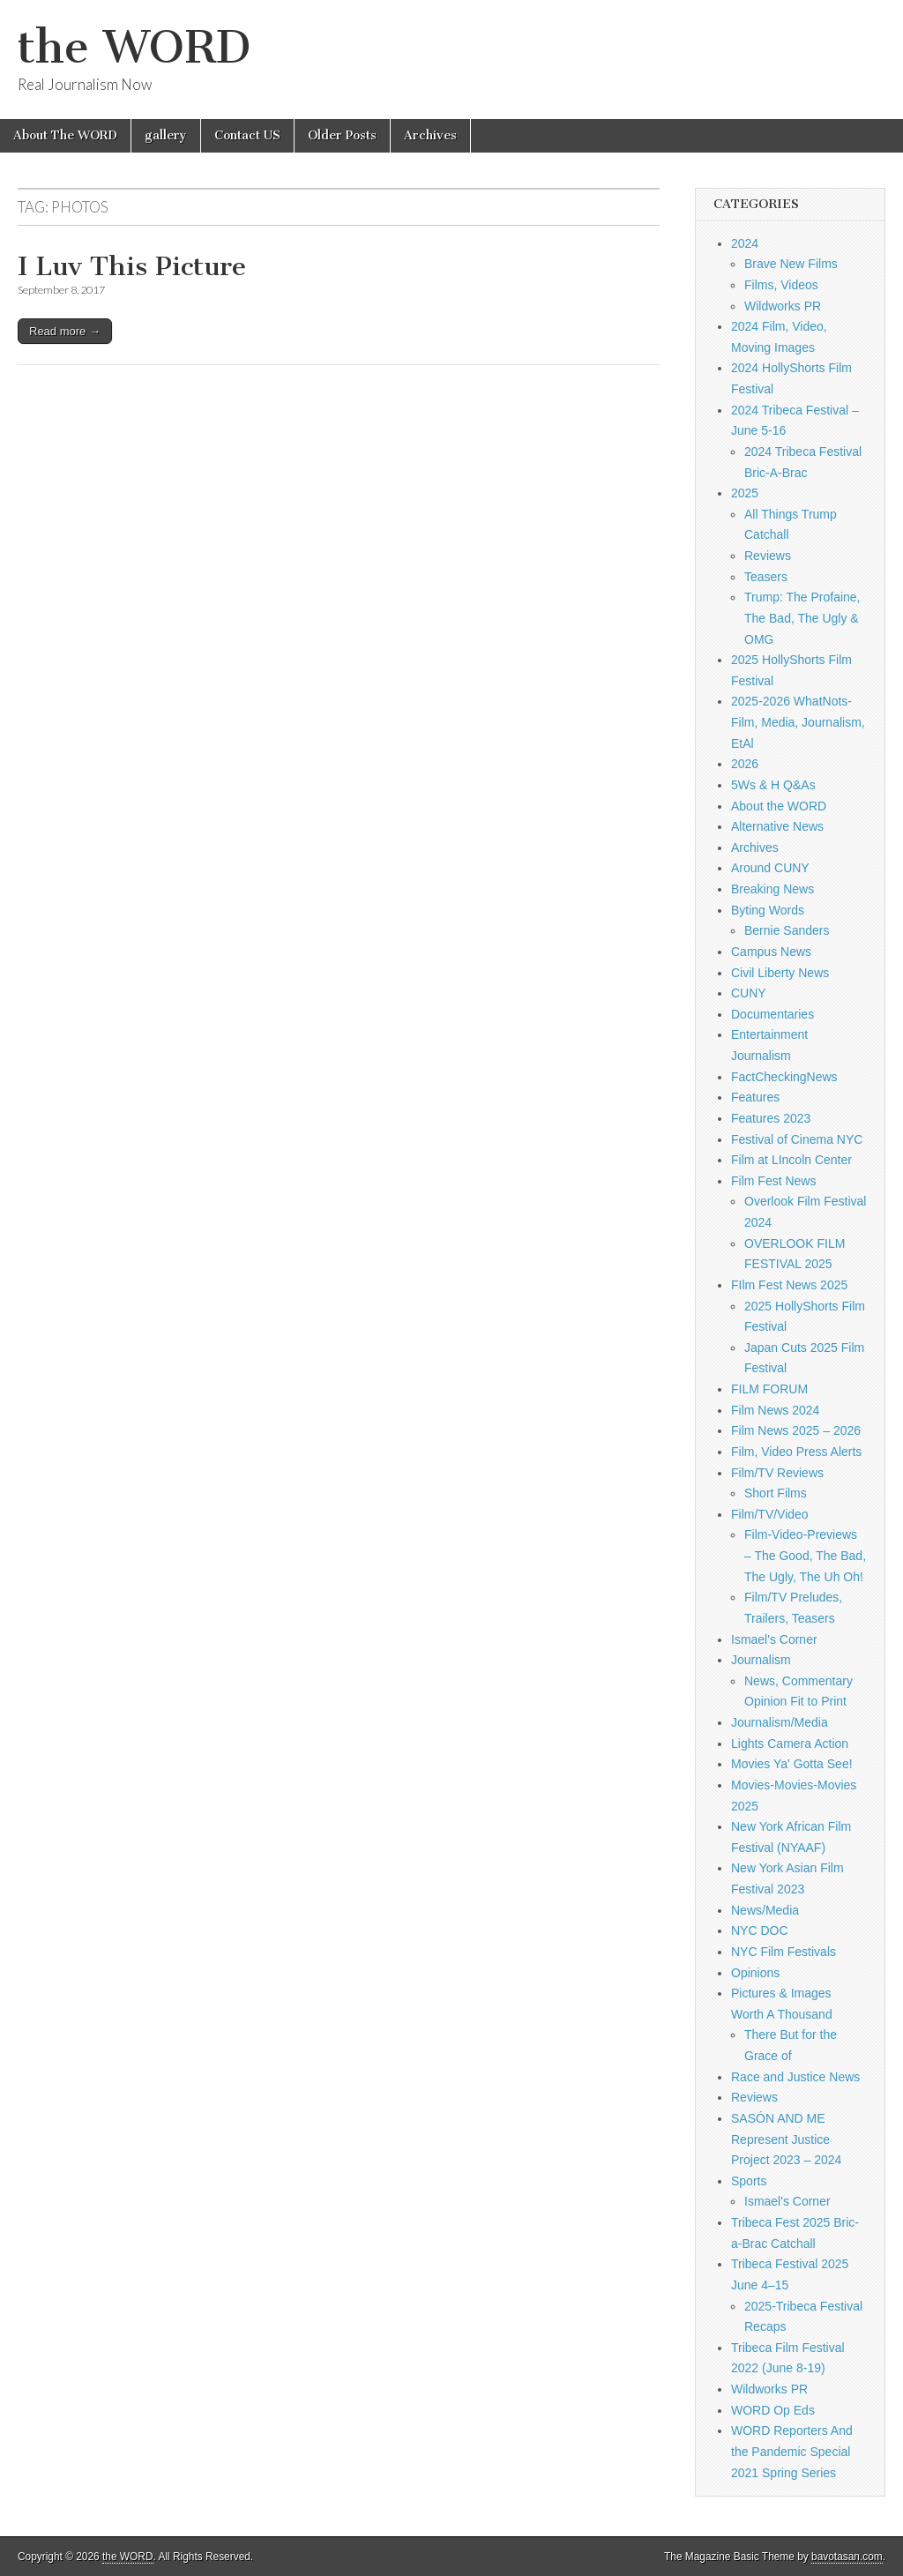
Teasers (765, 577)
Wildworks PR (782, 306)
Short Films (775, 1493)
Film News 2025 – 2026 (796, 1430)
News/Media (765, 1910)
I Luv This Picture (132, 266)
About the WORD (778, 806)
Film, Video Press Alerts (796, 1452)
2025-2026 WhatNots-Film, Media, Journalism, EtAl (798, 722)
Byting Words (767, 910)
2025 (744, 493)
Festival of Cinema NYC (796, 1139)
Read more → (65, 331)
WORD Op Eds (773, 2410)
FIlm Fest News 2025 (789, 1285)
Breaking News (772, 889)
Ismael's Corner (774, 1639)
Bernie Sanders (787, 930)
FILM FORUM (769, 1389)
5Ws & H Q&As (773, 785)
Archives (430, 135)
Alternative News (777, 826)
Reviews (767, 556)
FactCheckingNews (784, 1077)
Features (755, 1097)
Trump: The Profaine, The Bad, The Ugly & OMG (802, 618)
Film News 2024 (775, 1410)
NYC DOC (759, 1930)
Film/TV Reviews (777, 1473)
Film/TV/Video (770, 1514)
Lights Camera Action (789, 1743)
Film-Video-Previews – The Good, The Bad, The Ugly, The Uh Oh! (805, 1555)
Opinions (755, 1973)
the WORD (134, 47)
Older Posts (342, 135)
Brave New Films (791, 264)
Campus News (771, 952)
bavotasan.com (847, 2556)
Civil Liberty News (780, 973)
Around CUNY (770, 868)
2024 (744, 243)
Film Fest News (773, 1181)
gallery (166, 135)
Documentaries (772, 1014)
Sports (748, 2181)
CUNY (748, 993)
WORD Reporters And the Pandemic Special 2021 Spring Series (792, 2451)
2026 (744, 764)
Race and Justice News (795, 2077)
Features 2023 (770, 1118)
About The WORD (65, 135)
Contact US (247, 135)
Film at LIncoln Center (791, 1160)
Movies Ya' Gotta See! (792, 1764)
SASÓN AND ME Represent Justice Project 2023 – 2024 (786, 2139)
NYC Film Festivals (783, 1952)
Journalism (761, 1660)
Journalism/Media (779, 1722)
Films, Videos (781, 285)
